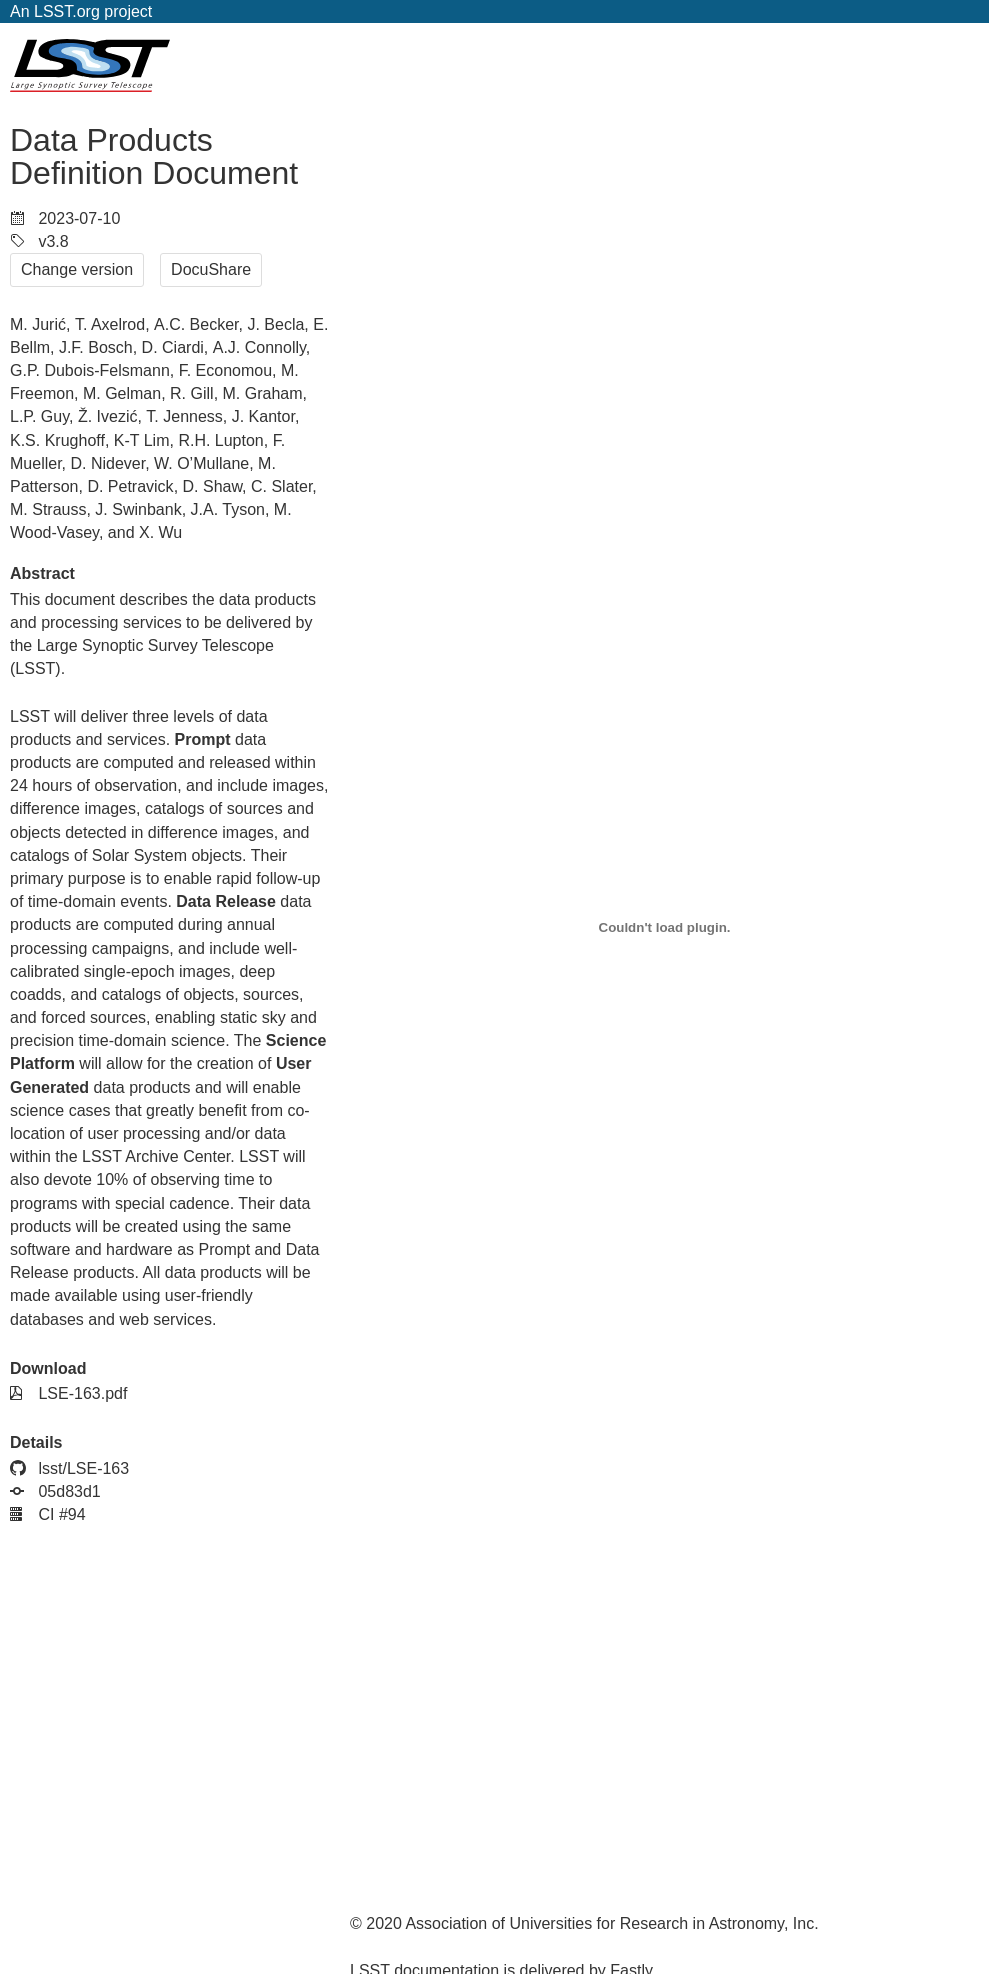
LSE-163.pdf (68, 1393)
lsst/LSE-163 (69, 1468)
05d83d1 (55, 1491)
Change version (77, 269)
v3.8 (39, 241)
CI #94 (48, 1514)
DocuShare (211, 269)
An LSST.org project (81, 11)
